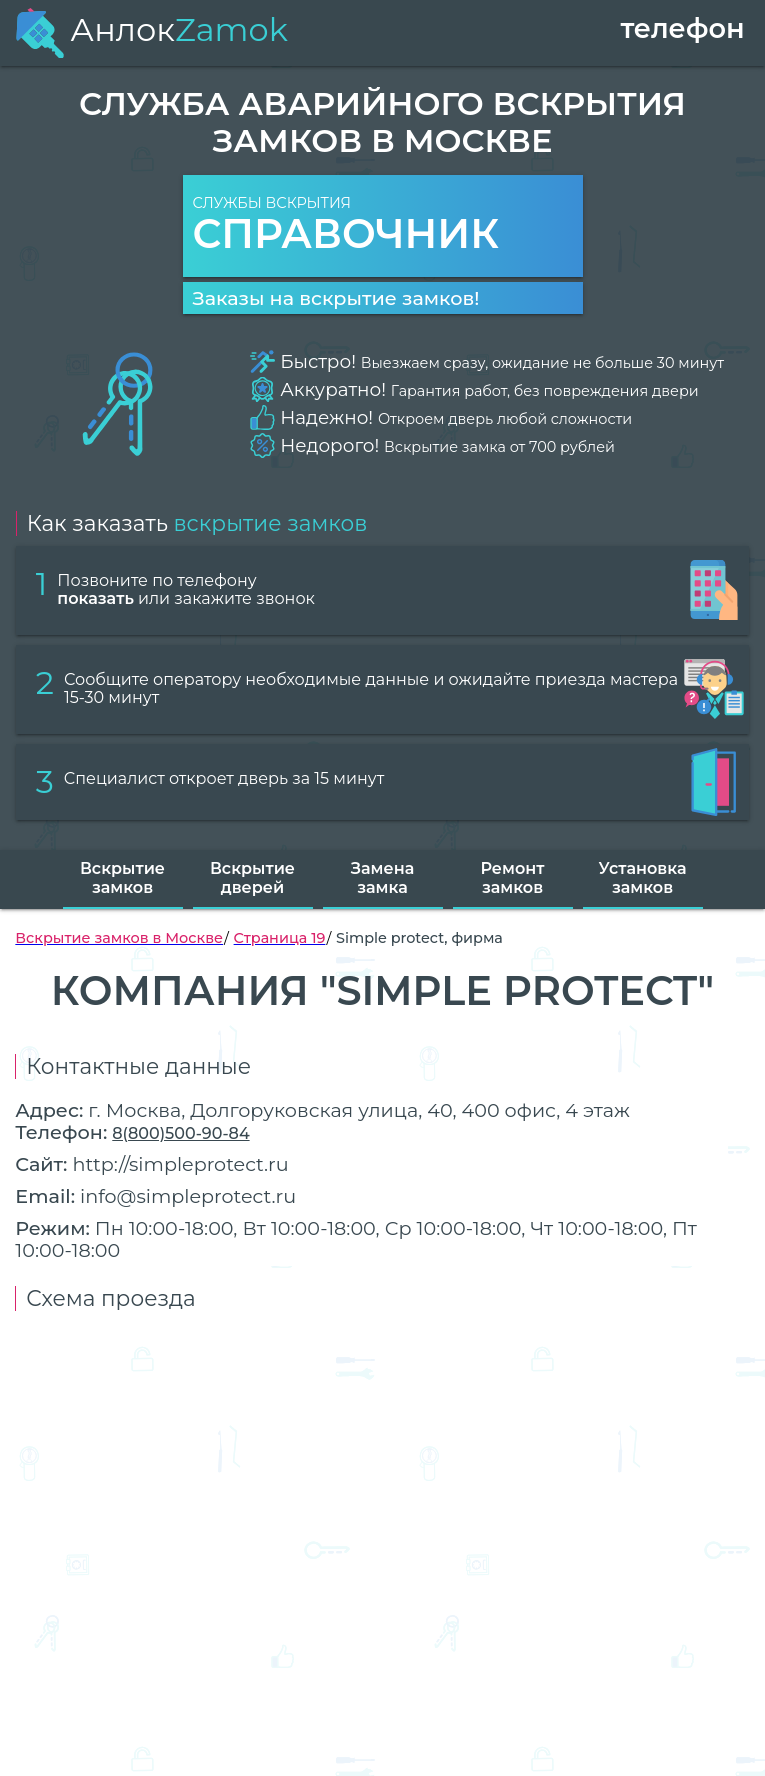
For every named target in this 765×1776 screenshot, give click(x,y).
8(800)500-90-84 (180, 1133)
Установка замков (643, 877)
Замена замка (382, 877)
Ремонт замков (513, 877)
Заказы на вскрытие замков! (336, 298)
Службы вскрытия (383, 226)
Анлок (151, 29)
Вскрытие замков (122, 877)
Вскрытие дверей (252, 877)
